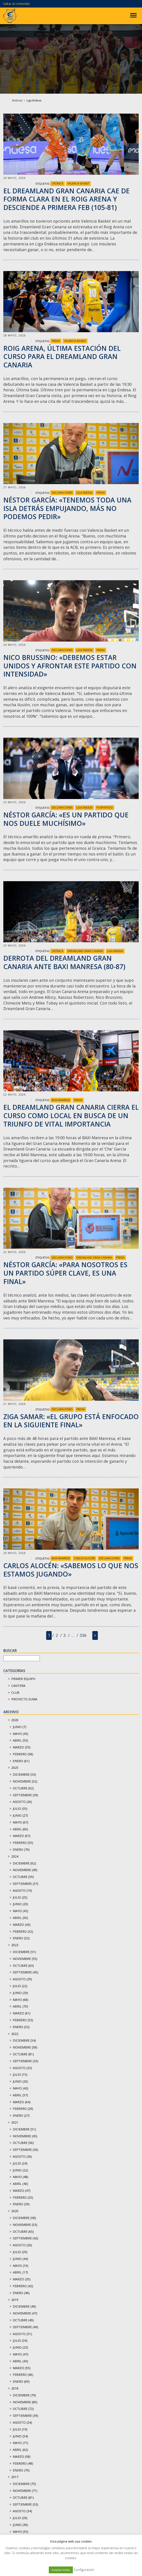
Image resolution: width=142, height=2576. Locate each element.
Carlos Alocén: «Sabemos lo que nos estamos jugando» (70, 1570)
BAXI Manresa (61, 1100)
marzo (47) (21, 2190)
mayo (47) (20, 2354)
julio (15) (20, 2074)
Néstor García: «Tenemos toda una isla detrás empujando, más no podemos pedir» (67, 508)
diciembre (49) (24, 2306)
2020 (14, 2211)
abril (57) (20, 2095)
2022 (14, 2034)
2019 (14, 2300)
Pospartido (105, 808)
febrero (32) (23, 1931)
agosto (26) (22, 1802)
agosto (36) (22, 2156)
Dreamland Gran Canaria (85, 951)
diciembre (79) (24, 2395)
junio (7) (19, 1727)
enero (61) (21, 1761)
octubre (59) (23, 1877)
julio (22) (20, 1986)
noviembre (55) (25, 1959)
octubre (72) (23, 2409)
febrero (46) (23, 2374)
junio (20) (20, 1904)
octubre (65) (23, 2231)
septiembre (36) (25, 2149)
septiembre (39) (25, 1795)
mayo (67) (20, 1822)
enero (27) (21, 2115)
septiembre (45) (25, 1972)
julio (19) (20, 2429)
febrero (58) (23, 1754)
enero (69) (21, 2381)
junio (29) (20, 1993)
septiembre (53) (25, 2504)
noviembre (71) (25, 2491)
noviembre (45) (25, 2136)
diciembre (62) (24, 1863)
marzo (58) (21, 2456)
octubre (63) (23, 1965)
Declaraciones (62, 493)
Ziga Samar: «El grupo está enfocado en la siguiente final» (71, 1421)
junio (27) (20, 1815)
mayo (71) (20, 2443)
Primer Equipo (23, 1679)
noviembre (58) (25, 2047)
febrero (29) (23, 2109)
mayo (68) (20, 2000)
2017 (14, 2477)
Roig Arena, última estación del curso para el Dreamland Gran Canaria (62, 357)
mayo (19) (20, 2266)
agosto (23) (22, 2068)
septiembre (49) (25, 2327)
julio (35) (20, 1808)
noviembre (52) (25, 1781)
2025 (14, 1767)
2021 (14, 2122)
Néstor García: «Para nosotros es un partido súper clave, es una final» (65, 1273)
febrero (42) (23, 2286)
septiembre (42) (25, 2238)
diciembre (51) (24, 1952)
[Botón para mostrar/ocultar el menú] (133, 15)
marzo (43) (21, 1924)
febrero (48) (23, 2463)
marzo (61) (21, 2013)
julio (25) (20, 1897)
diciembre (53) (24, 1774)
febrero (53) (23, 2020)
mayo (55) (20, 2531)
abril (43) (20, 2361)
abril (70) (20, 2006)
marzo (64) (21, 2102)
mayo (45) (20, 1734)
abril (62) (20, 2450)
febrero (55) (23, 1843)
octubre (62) (23, 1788)
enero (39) (21, 2204)
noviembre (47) (25, 2313)
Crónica (57, 184)
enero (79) (21, 2470)
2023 (14, 1945)
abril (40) (20, 2184)
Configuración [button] (84, 2569)
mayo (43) (20, 2088)
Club (15, 1692)
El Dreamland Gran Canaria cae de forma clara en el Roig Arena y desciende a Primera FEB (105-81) (66, 199)
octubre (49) (23, 2320)
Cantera (18, 1686)
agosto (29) (22, 1979)
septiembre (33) (25, 2061)
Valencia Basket (78, 184)
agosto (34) (22, 2511)
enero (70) (21, 1849)
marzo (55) (21, 1747)
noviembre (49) (25, 1870)
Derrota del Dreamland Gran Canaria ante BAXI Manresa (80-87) (64, 962)
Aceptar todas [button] (60, 2570)
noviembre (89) (25, 2402)
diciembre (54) (24, 2040)
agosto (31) (22, 2334)
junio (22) (20, 2170)
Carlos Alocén (84, 1558)
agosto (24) (22, 2422)
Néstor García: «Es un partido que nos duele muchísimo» (66, 819)
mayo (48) (20, 2177)
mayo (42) (20, 1911)
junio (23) (20, 2347)
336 (83, 1635)
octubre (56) (23, 2143)
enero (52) (21, 1938)
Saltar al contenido (16, 4)
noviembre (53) (25, 2225)
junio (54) (20, 2436)
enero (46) (21, 2293)
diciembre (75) (24, 2484)
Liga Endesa (84, 493)
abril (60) (20, 1829)
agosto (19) (22, 1890)
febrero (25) (23, 2197)
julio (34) (20, 2340)
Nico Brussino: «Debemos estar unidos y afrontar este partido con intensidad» (69, 666)
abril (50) (20, 1918)
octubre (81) (23, 2054)
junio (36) (20, 2525)
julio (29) (20, 2252)
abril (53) (20, 1740)
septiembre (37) (25, 1884)
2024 (14, 1856)
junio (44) (20, 2259)
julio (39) (20, 2518)
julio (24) (20, 2163)
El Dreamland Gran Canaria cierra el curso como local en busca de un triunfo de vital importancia (71, 1116)
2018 (14, 2388)
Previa (56, 341)
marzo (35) (21, 2279)
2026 (14, 1720)
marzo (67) (21, 1836)
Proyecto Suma (24, 1699)
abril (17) (20, 2272)
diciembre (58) (24, 2218)
